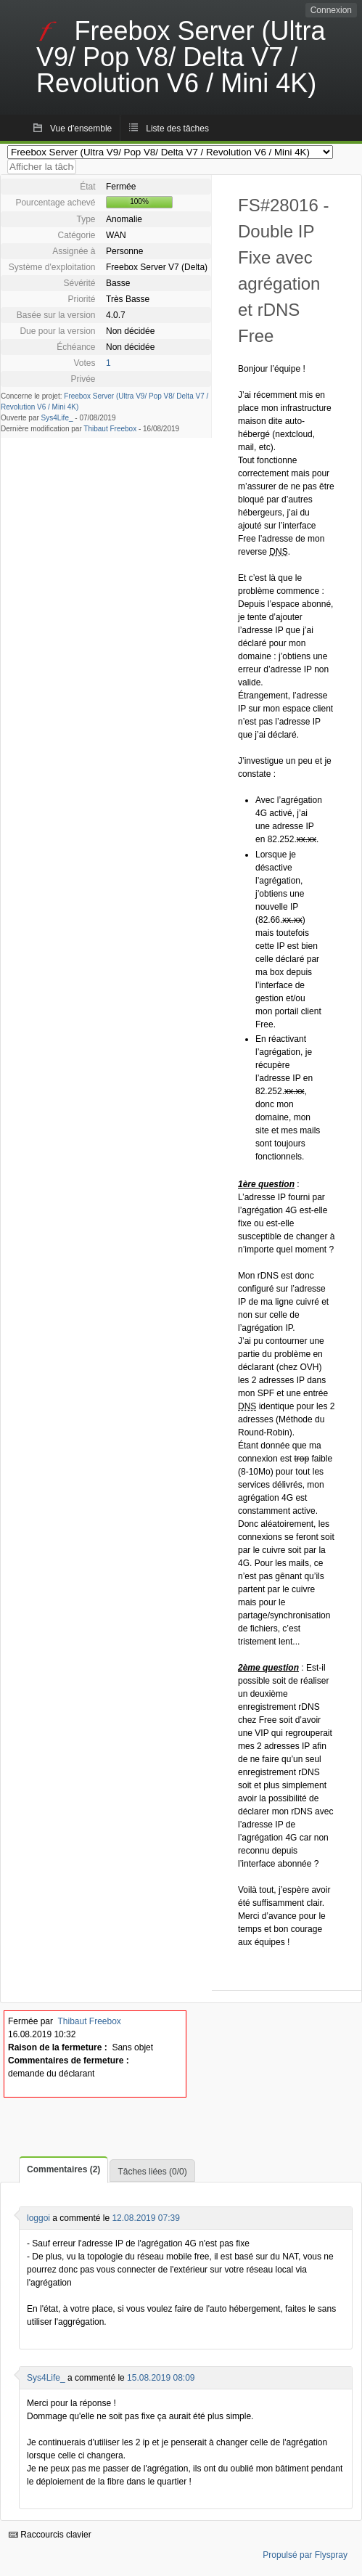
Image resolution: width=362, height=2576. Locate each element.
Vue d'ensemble (81, 128)
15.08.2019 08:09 (160, 2378)
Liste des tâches (177, 128)
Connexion (331, 10)
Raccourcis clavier (50, 2535)
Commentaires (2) (63, 2169)
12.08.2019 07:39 (145, 2218)
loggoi (38, 2218)
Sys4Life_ (57, 418)
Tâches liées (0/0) (152, 2172)
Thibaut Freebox (109, 429)
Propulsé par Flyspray (305, 2555)
